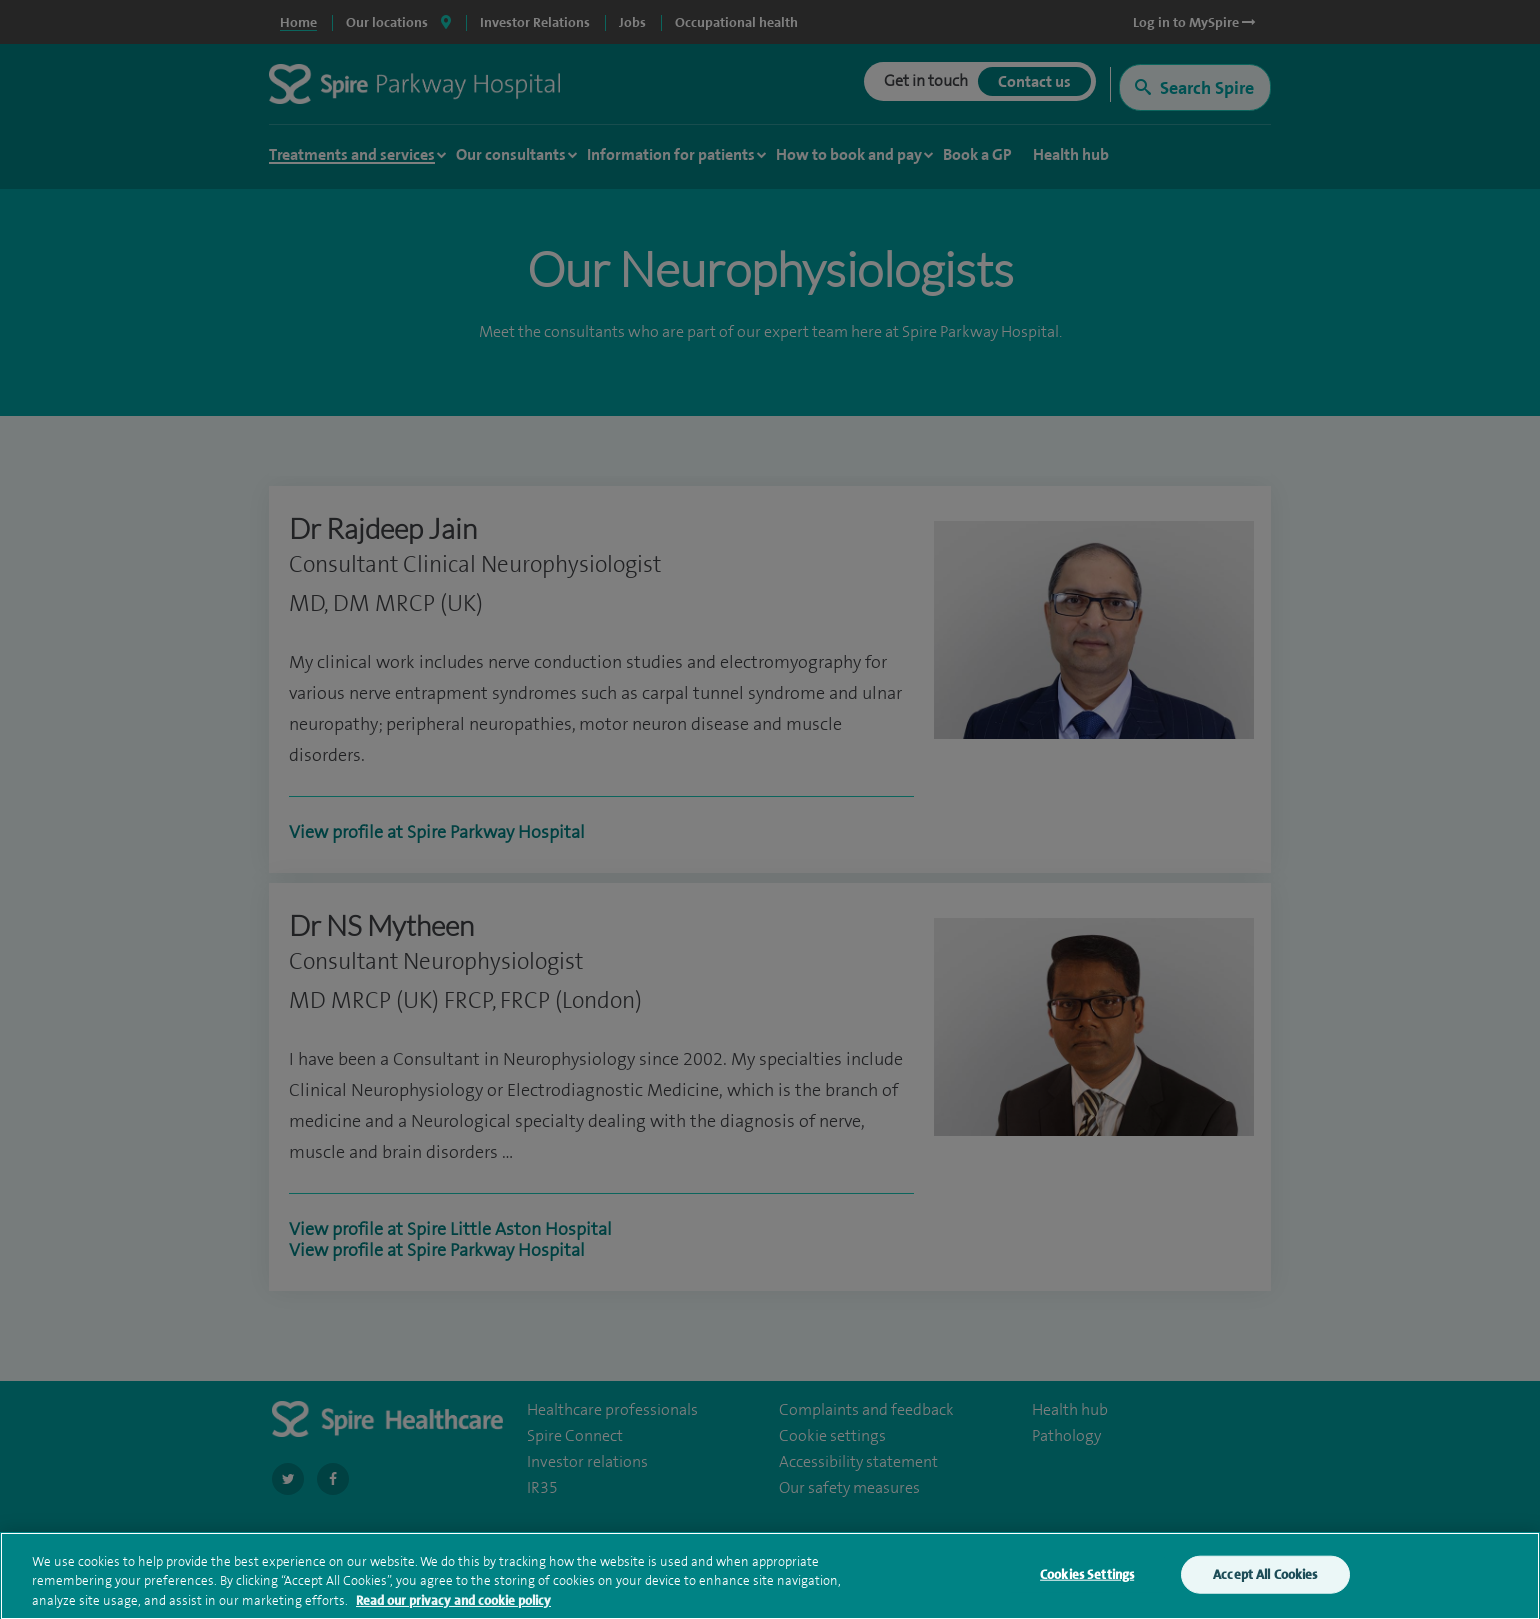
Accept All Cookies (1265, 1579)
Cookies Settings (1087, 1579)
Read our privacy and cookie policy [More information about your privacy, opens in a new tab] (453, 1605)
